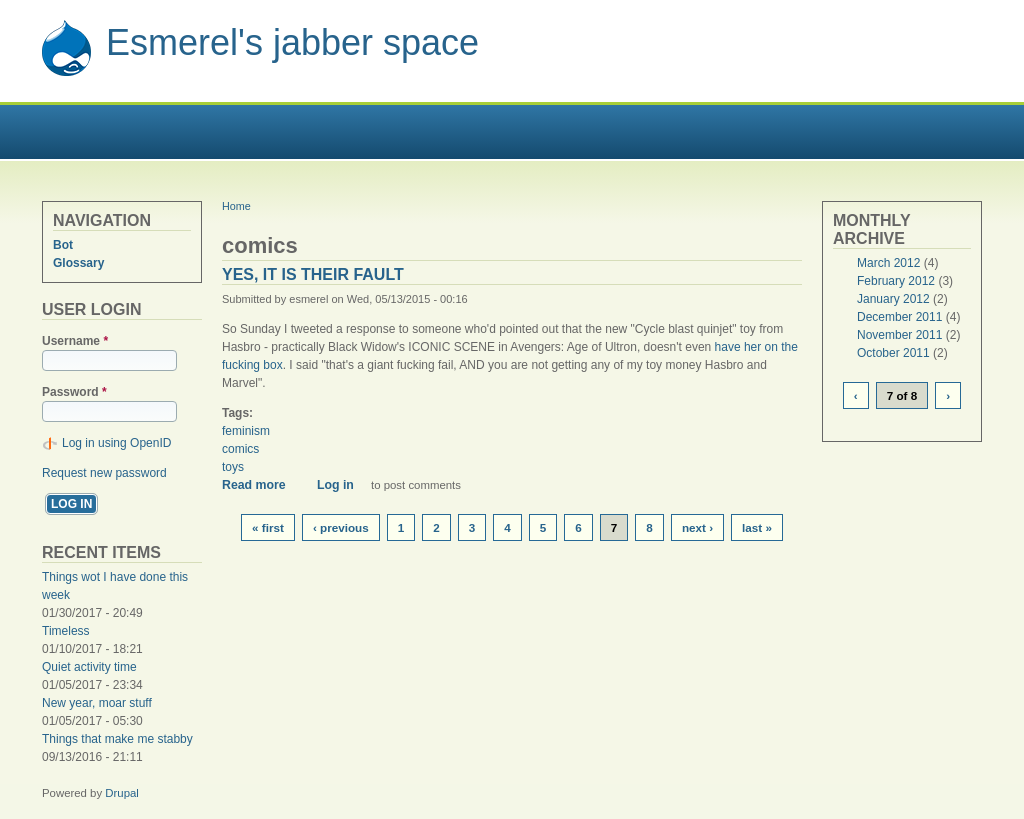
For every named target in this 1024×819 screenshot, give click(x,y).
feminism (246, 431)
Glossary (78, 263)
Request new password (104, 473)
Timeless (66, 631)
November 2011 (899, 335)
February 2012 (896, 281)
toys (233, 467)
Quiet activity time (89, 667)
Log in (335, 485)
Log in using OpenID (116, 443)
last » (757, 527)
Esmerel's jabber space (292, 42)
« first (268, 527)
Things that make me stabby (117, 739)
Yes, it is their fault (313, 274)
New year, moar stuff (97, 703)
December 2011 (899, 317)
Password (74, 392)
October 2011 (893, 353)
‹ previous (341, 527)
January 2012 (893, 299)
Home (236, 206)
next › (697, 527)
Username (75, 341)
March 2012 (888, 263)
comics (240, 449)
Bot (63, 245)
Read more (261, 485)
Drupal (122, 793)
